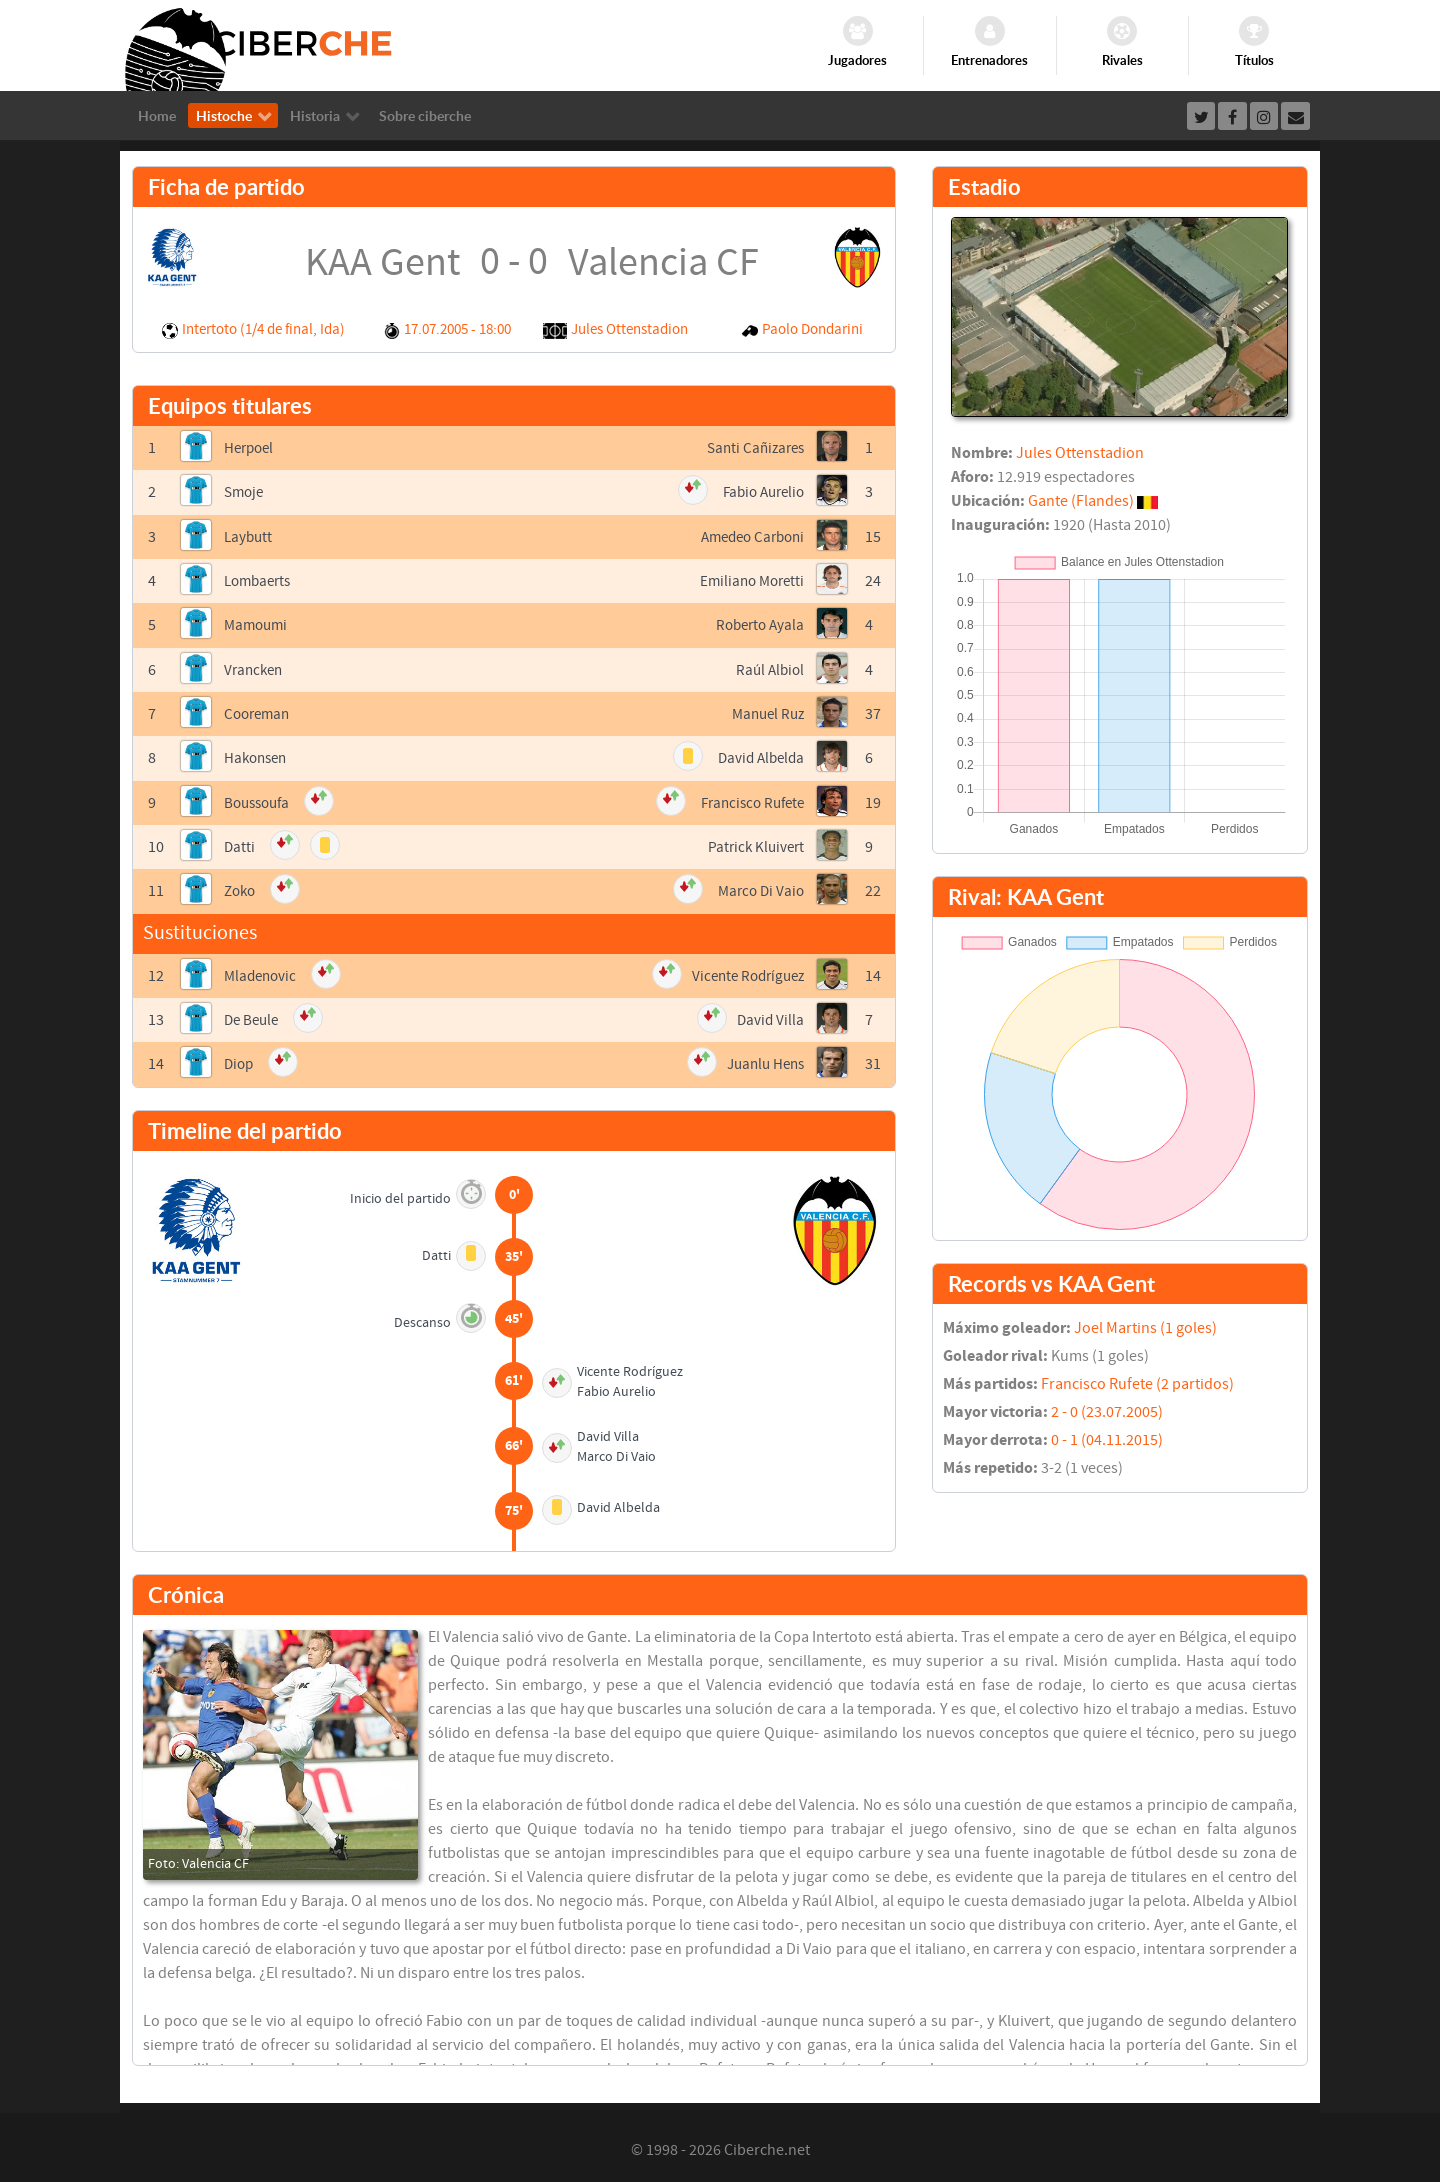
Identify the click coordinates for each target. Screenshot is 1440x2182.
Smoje (245, 492)
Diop (240, 1060)
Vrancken (255, 668)
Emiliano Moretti (748, 580)
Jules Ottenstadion (629, 329)
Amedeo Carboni (747, 536)
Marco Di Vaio (758, 888)
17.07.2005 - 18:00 (457, 329)
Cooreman (259, 712)
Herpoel (251, 448)
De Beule (253, 1016)
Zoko (241, 888)
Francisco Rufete (748, 800)
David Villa (769, 1016)
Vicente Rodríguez (743, 972)
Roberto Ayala (757, 624)
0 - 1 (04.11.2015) (1107, 1440)
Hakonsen (258, 756)
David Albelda (758, 756)
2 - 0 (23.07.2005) (1107, 1412)
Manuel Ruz (765, 712)
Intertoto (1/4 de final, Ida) (263, 329)
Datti (240, 844)
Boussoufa (260, 800)
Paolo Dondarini (812, 329)
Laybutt (249, 536)
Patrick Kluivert (753, 844)
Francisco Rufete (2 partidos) (1137, 1384)
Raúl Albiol (768, 668)
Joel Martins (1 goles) (1145, 1328)
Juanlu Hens (762, 1060)
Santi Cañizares (752, 448)
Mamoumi (258, 624)
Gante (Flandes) (1081, 501)
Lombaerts (260, 580)
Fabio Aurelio (759, 492)
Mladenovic (262, 972)
